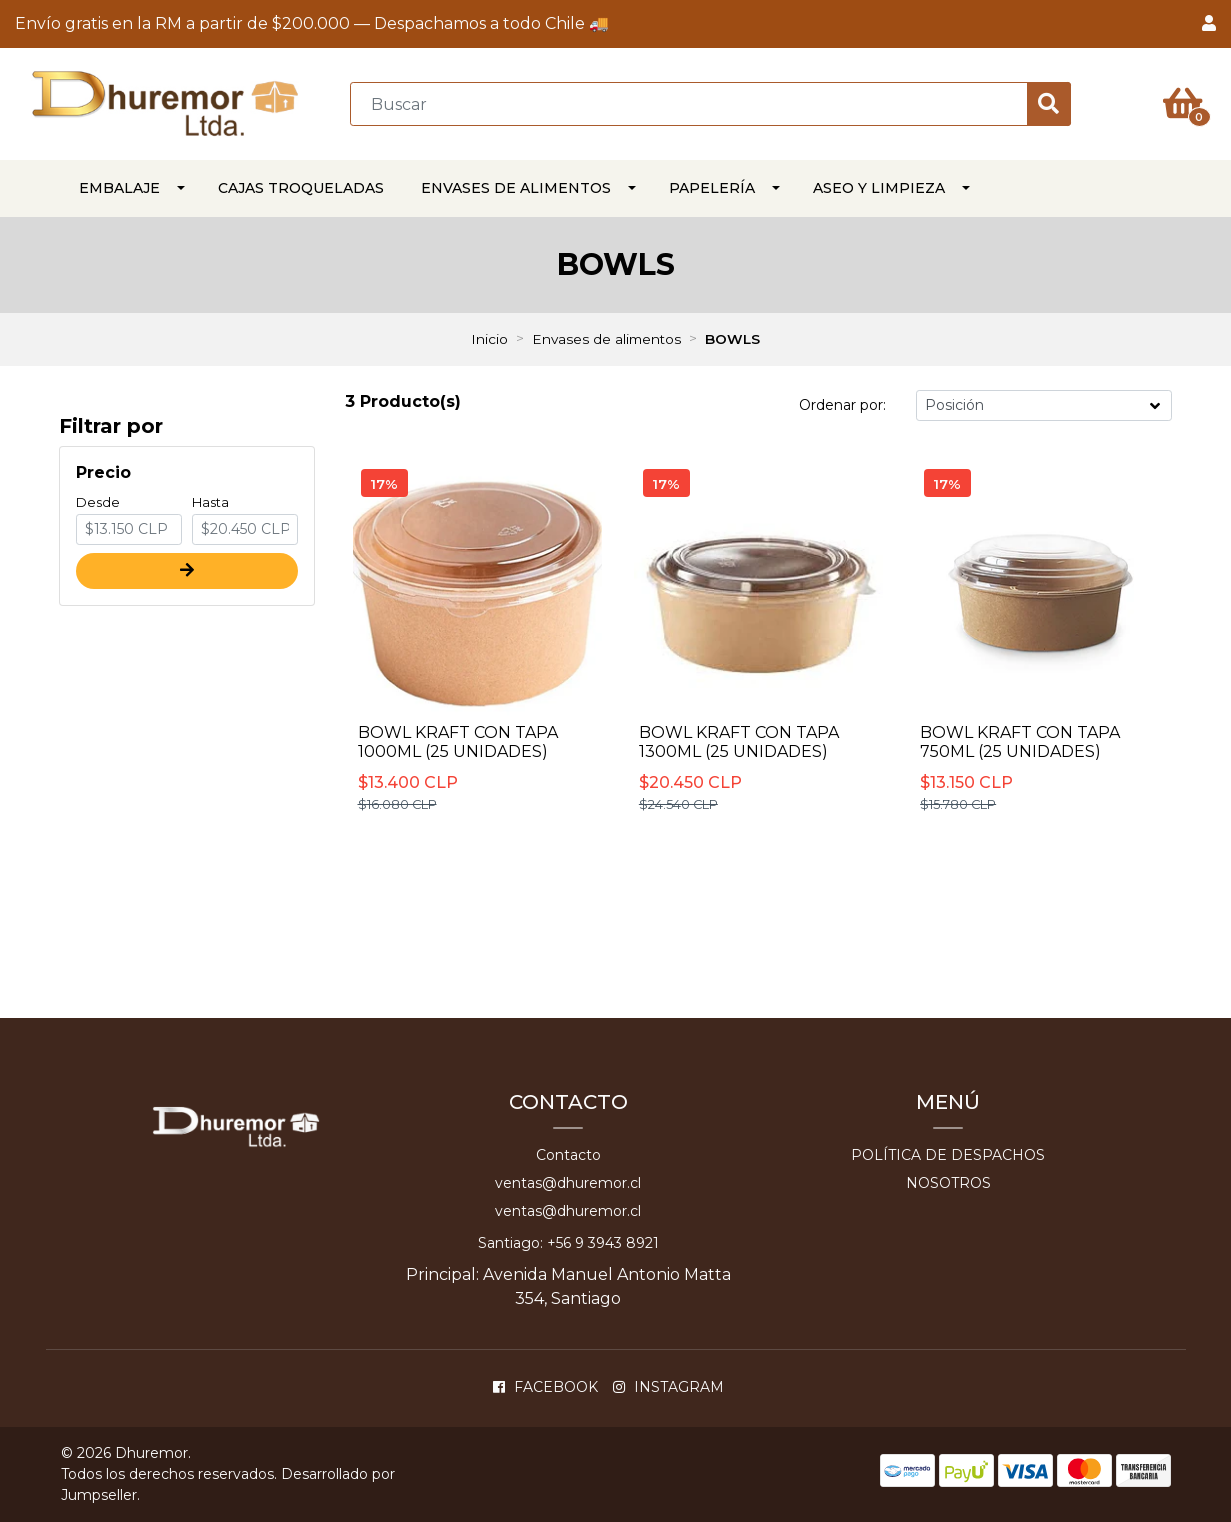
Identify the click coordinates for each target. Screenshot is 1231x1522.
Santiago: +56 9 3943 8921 (568, 1243)
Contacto (568, 1155)
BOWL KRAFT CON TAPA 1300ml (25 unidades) (739, 742)
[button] (1209, 24)
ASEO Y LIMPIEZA (879, 188)
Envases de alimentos (516, 188)
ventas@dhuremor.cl (568, 1183)
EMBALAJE (119, 188)
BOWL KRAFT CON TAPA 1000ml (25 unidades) (458, 742)
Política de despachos (948, 1155)
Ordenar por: (842, 405)
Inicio (489, 339)
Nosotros (948, 1183)
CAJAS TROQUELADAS (301, 188)
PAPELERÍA (712, 188)
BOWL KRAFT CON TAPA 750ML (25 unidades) (1020, 742)
